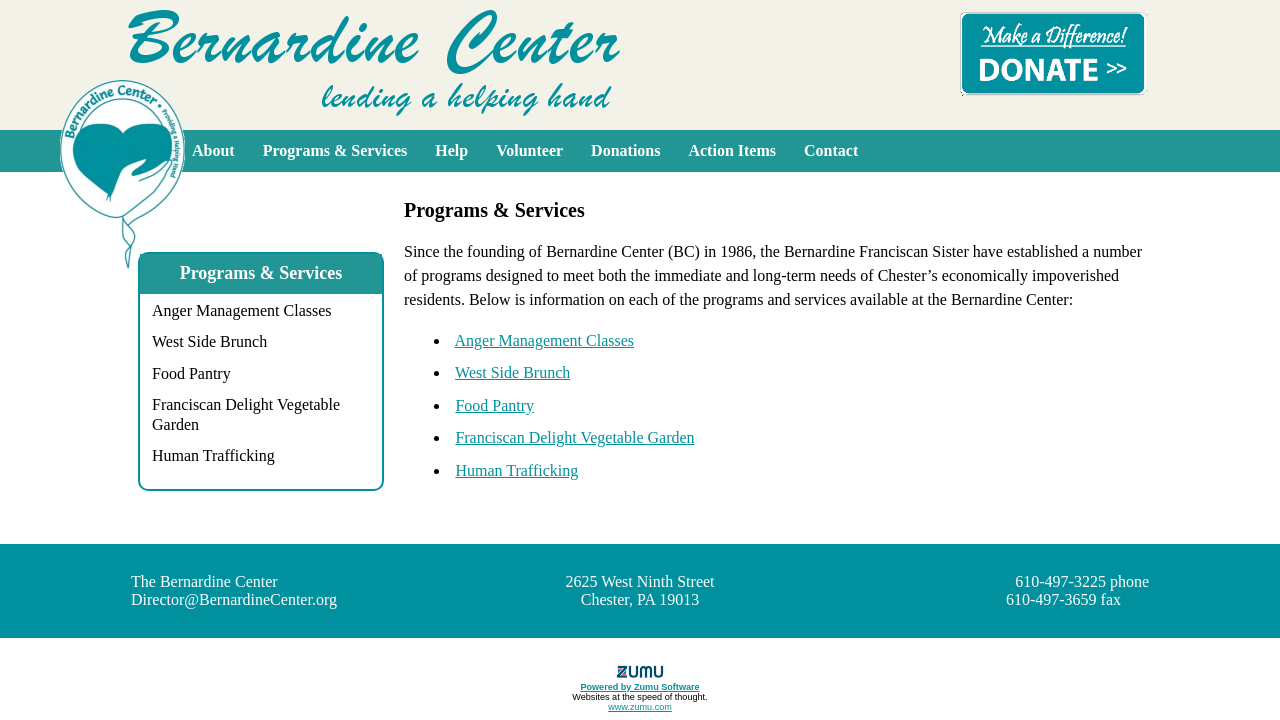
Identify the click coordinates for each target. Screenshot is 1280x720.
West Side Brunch (209, 341)
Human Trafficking (213, 455)
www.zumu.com (640, 707)
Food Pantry (191, 373)
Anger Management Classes (242, 310)
